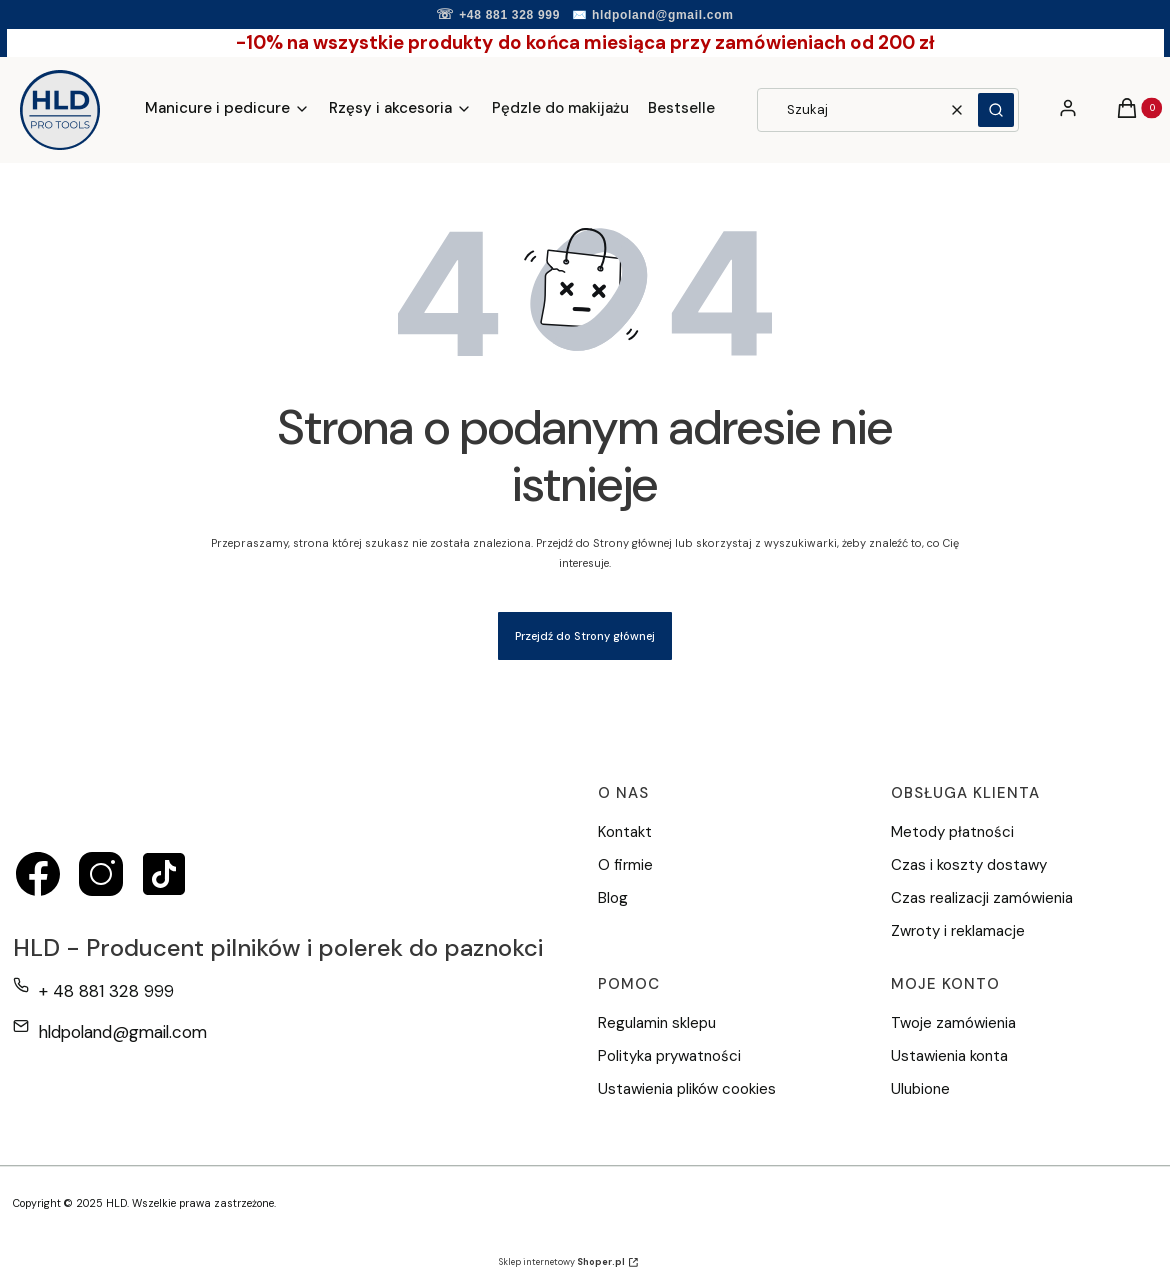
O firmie (625, 865)
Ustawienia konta (949, 1056)
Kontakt (625, 832)
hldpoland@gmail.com (663, 15)
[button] (996, 110)
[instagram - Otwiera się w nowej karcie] (101, 874)
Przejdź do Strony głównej (585, 636)
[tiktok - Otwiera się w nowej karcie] (164, 874)
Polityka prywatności (669, 1056)
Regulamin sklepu (657, 1023)
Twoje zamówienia (953, 1023)
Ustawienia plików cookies (689, 1089)
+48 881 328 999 (509, 15)
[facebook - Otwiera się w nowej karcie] (38, 874)
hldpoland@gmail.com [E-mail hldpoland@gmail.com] (123, 1032)
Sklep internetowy (562, 1262)
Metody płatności (952, 832)
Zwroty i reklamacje (958, 931)
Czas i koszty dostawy (969, 865)
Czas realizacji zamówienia (982, 898)
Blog (613, 898)
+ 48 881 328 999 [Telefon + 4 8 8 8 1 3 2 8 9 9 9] (106, 991)
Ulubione (920, 1089)
